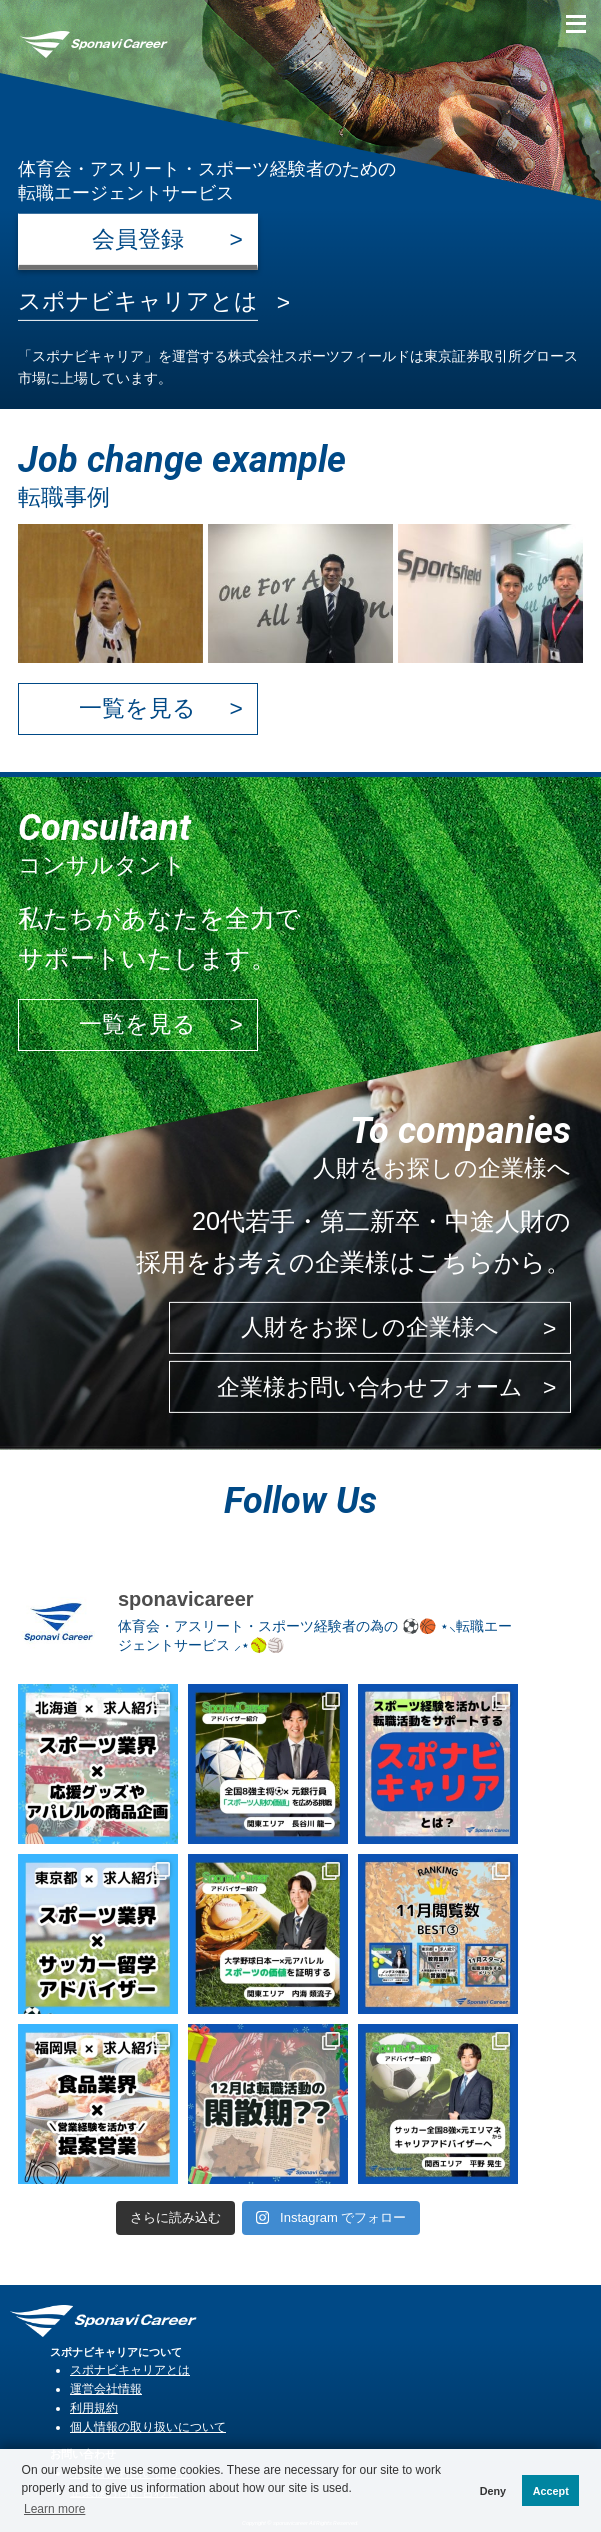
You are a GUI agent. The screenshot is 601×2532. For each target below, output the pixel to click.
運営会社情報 (106, 2388)
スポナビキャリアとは (130, 2369)
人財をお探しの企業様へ (370, 1328)
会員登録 (138, 239)
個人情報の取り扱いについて (148, 2426)
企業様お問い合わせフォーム (370, 1387)
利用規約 (94, 2407)
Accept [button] (551, 2491)
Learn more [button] (54, 2509)
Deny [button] (493, 2491)
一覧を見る (137, 708)
